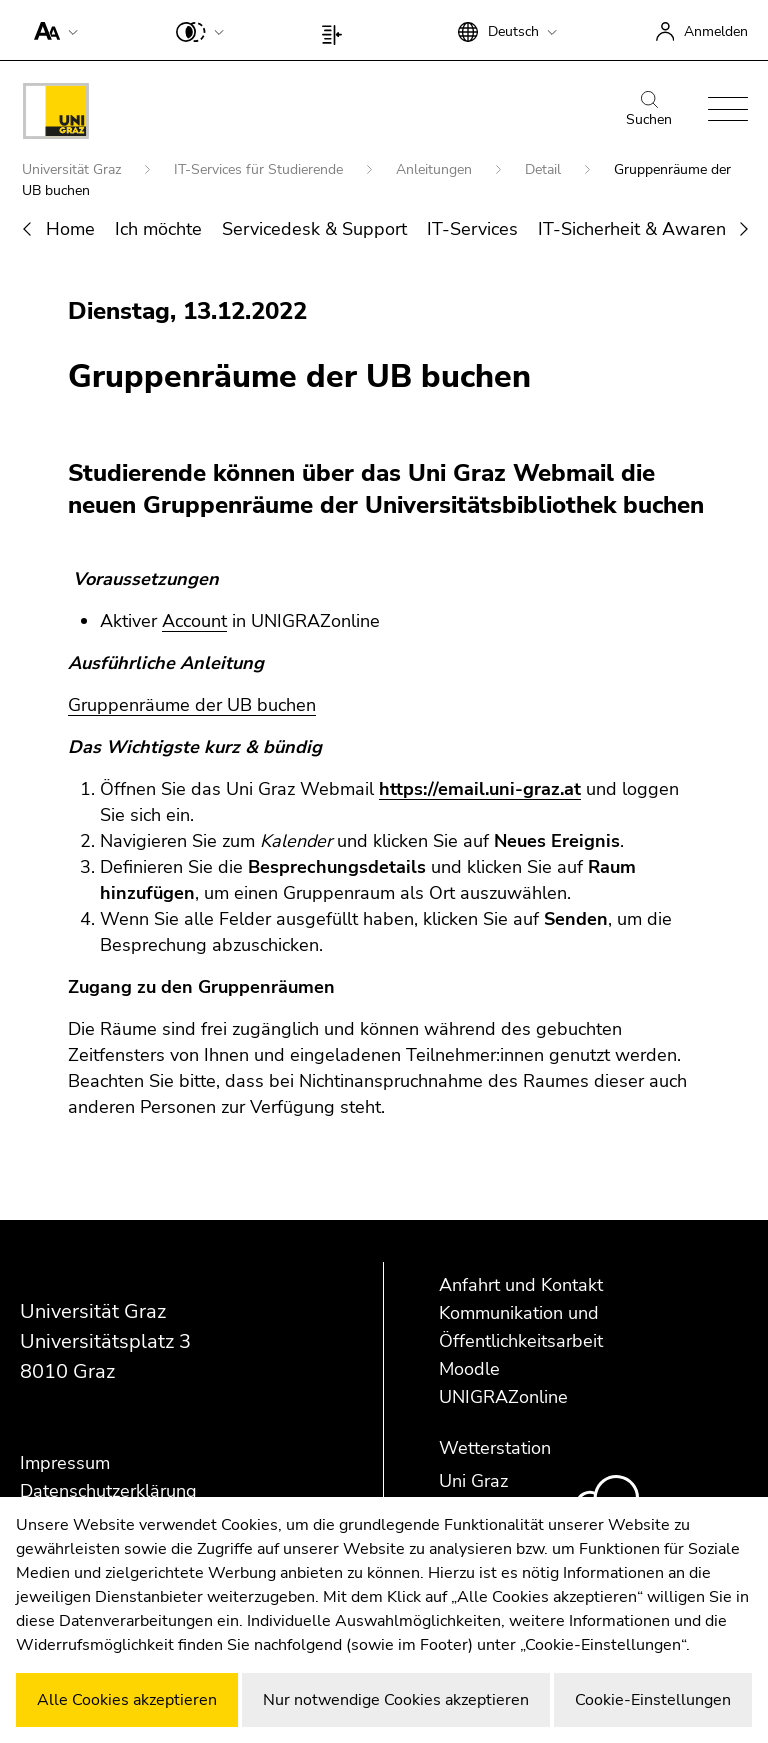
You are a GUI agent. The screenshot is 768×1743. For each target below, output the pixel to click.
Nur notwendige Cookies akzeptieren (396, 1700)
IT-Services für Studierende (260, 169)
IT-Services (472, 229)
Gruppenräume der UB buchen (192, 705)
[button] (51, 30)
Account (194, 621)
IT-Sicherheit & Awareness (646, 229)
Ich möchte (158, 229)
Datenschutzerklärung (108, 1491)
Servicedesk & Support (314, 229)
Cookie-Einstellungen (653, 1700)
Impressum (65, 1463)
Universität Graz (73, 169)
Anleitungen (436, 169)
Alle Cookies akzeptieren (127, 1700)
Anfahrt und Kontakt (521, 1285)
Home (70, 229)
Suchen (649, 110)
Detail (545, 169)
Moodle (469, 1369)
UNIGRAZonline (503, 1397)
